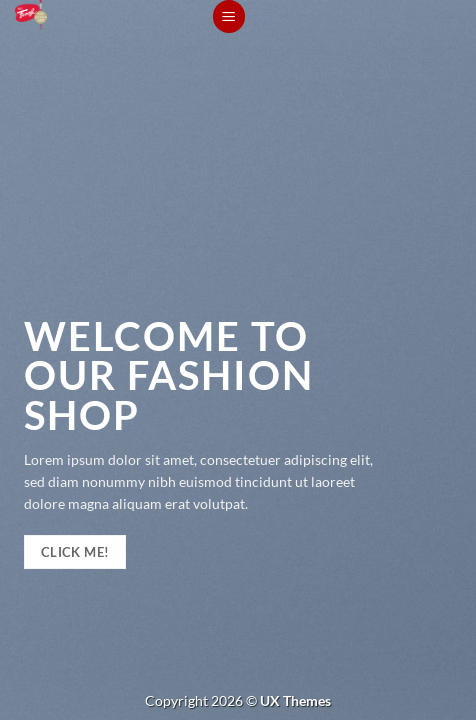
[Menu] (229, 16)
